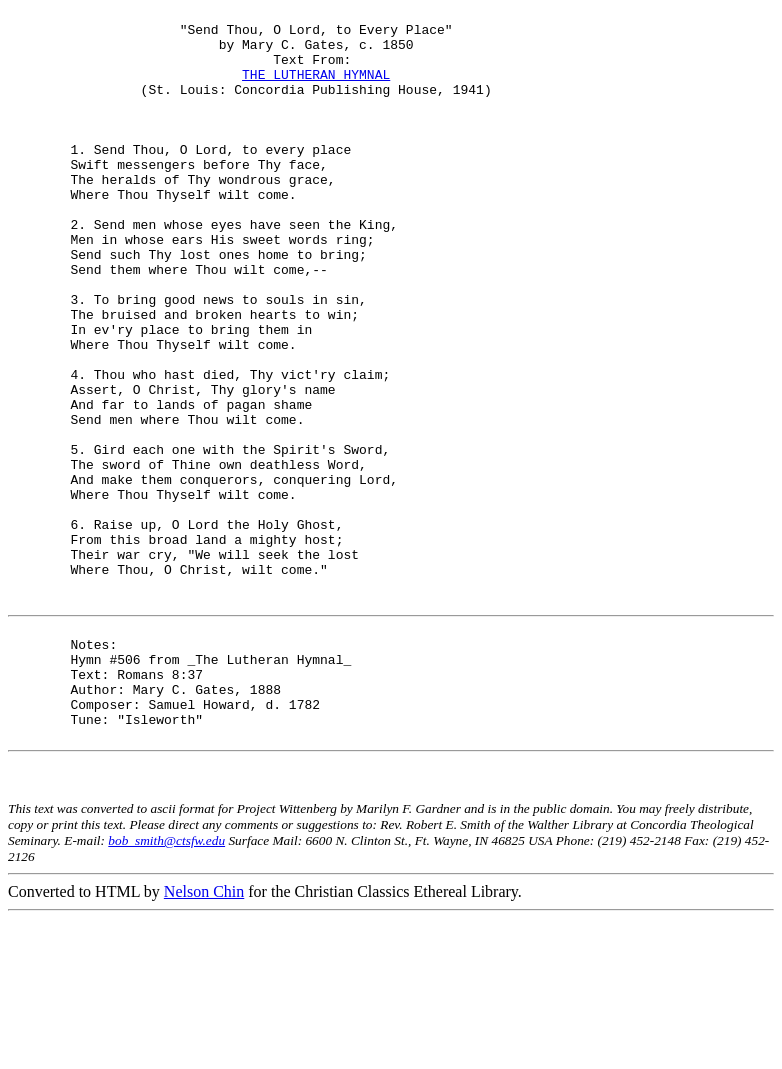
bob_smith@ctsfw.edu (166, 990)
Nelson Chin (204, 1041)
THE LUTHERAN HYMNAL (316, 89)
